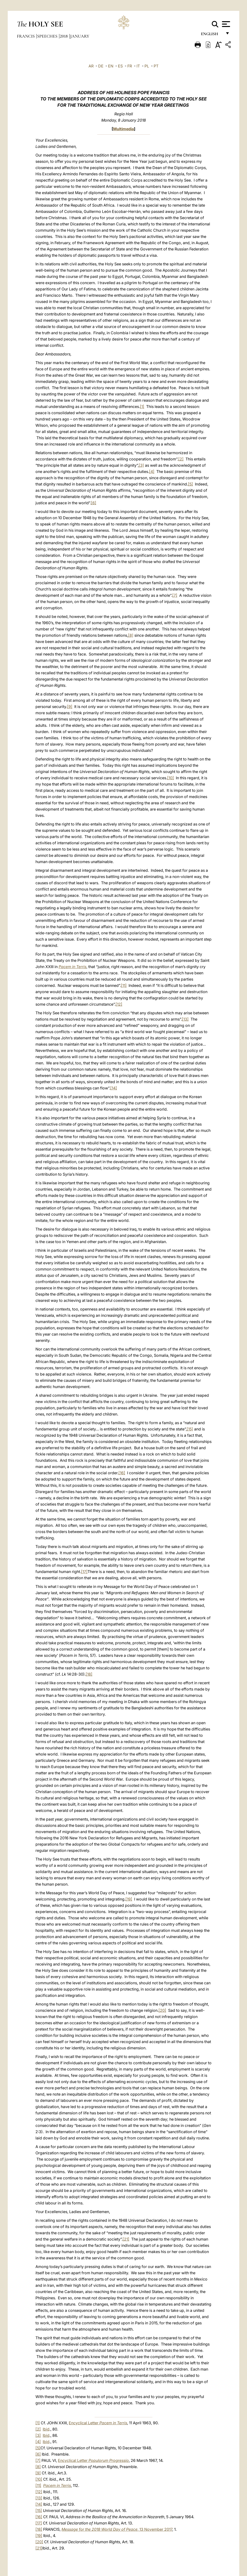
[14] (113, 1088)
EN (110, 66)
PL (146, 66)
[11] (124, 985)
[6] (93, 502)
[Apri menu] (225, 24)
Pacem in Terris (72, 966)
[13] (185, 1019)
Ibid (46, 2429)
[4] (151, 471)
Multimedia (123, 128)
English (211, 35)
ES (120, 66)
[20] (162, 2010)
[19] (128, 1899)
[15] (190, 1429)
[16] (121, 1472)
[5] (190, 484)
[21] (126, 2239)
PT (156, 66)
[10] (170, 777)
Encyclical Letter (98, 2422)
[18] (89, 1674)
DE (100, 66)
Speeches (47, 36)
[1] (142, 406)
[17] (84, 1571)
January (79, 36)
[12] (119, 1004)
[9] (69, 706)
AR (91, 66)
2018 (64, 36)
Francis (26, 36)
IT (138, 66)
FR (129, 66)
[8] (130, 635)
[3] (141, 465)
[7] (174, 595)
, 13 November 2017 (117, 2529)
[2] (181, 459)
